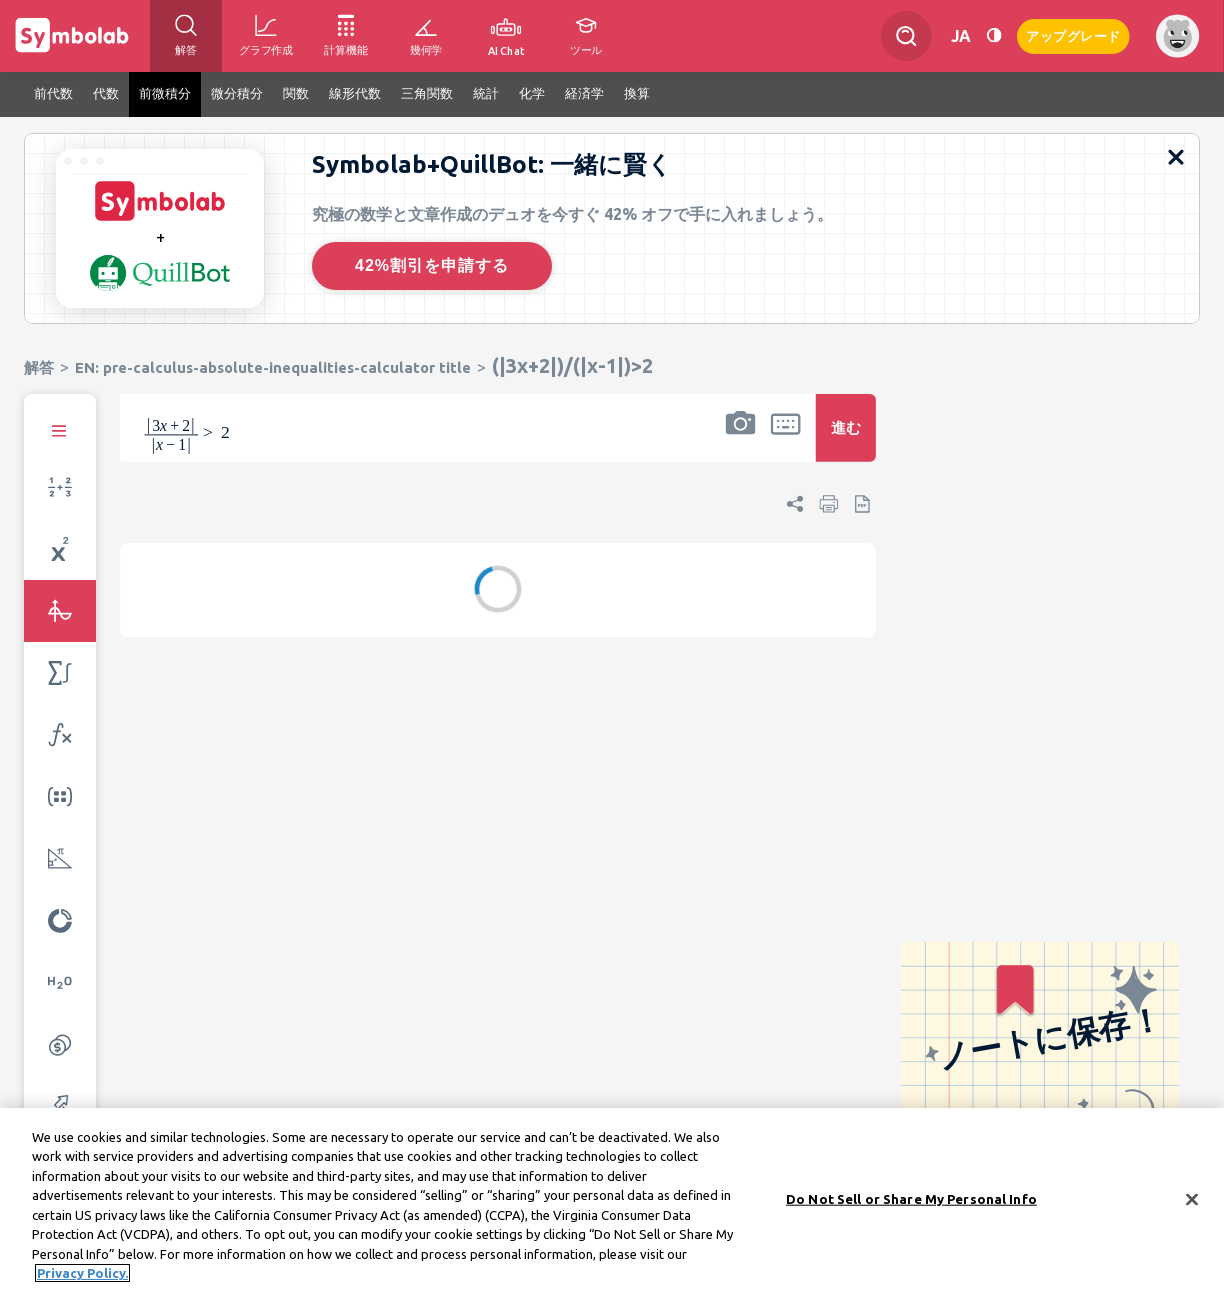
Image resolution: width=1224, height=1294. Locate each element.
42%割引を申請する (432, 265)
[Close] (1192, 1203)
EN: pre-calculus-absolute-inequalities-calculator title (273, 367)
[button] (740, 441)
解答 (39, 367)
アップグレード (1073, 34)
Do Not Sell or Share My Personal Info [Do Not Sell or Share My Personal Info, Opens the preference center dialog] (911, 1202)
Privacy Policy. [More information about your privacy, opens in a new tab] (82, 1277)
